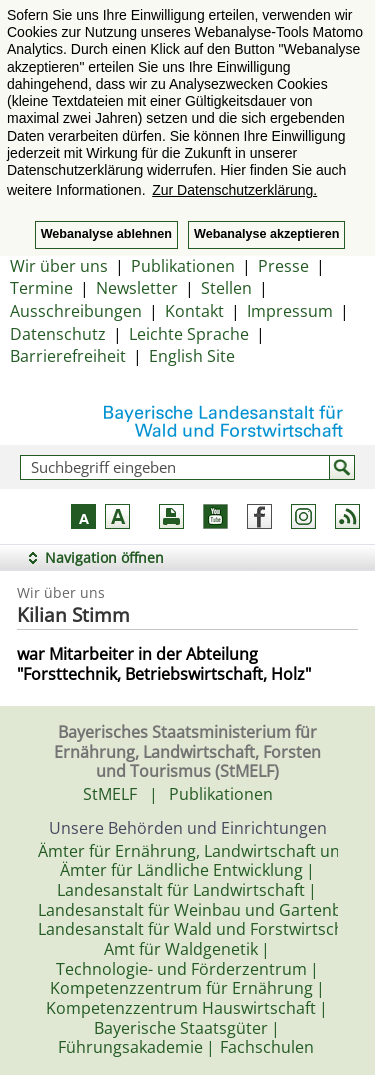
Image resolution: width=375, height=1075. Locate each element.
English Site (192, 356)
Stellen (226, 288)
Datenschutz (58, 334)
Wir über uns (59, 266)
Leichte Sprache (189, 334)
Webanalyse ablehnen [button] (106, 234)
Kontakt (194, 311)
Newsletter (137, 288)
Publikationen (183, 266)
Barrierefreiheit (68, 356)
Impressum (290, 311)
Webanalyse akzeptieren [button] (266, 234)
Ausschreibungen (76, 311)
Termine (41, 288)
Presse (283, 266)
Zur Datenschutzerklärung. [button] (234, 190)
